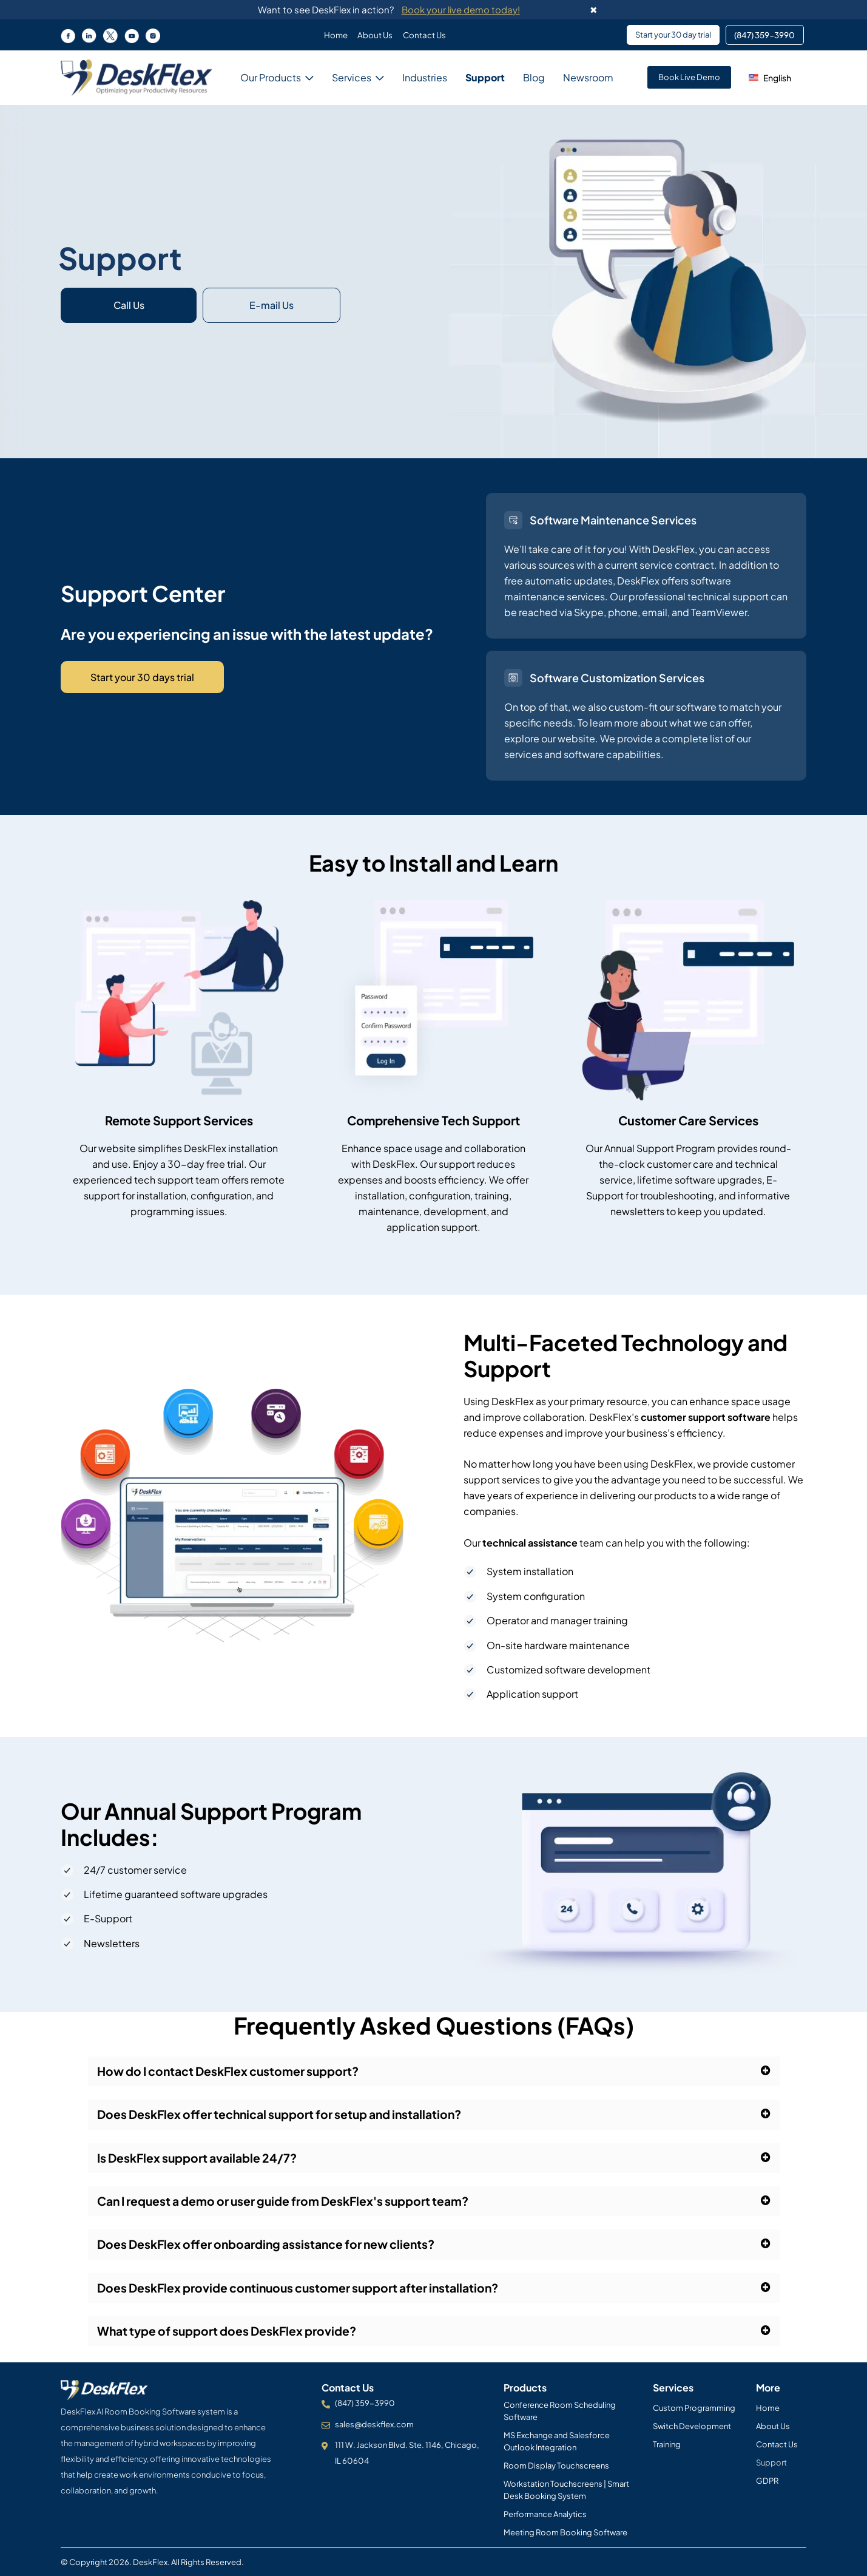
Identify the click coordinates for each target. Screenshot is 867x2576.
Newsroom (588, 78)
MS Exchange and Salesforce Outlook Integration (557, 2441)
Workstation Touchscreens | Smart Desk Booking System (566, 2490)
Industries (424, 77)
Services (351, 77)
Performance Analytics (545, 2514)
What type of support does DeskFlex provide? (231, 2333)
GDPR (767, 2481)
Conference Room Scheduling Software (560, 2411)
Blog (534, 77)
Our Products (270, 77)
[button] (771, 77)
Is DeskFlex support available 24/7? (201, 2158)
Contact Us (427, 35)
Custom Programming (694, 2408)
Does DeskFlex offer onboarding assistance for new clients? (272, 2246)
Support (485, 77)
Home (332, 35)
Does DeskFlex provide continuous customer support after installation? (305, 2289)
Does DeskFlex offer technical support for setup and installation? (286, 2115)
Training (667, 2444)
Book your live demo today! (461, 9)
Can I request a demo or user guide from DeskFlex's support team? (290, 2202)
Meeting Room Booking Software (565, 2532)
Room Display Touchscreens (556, 2465)
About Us (375, 35)
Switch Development (692, 2426)
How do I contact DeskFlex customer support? (233, 2071)
